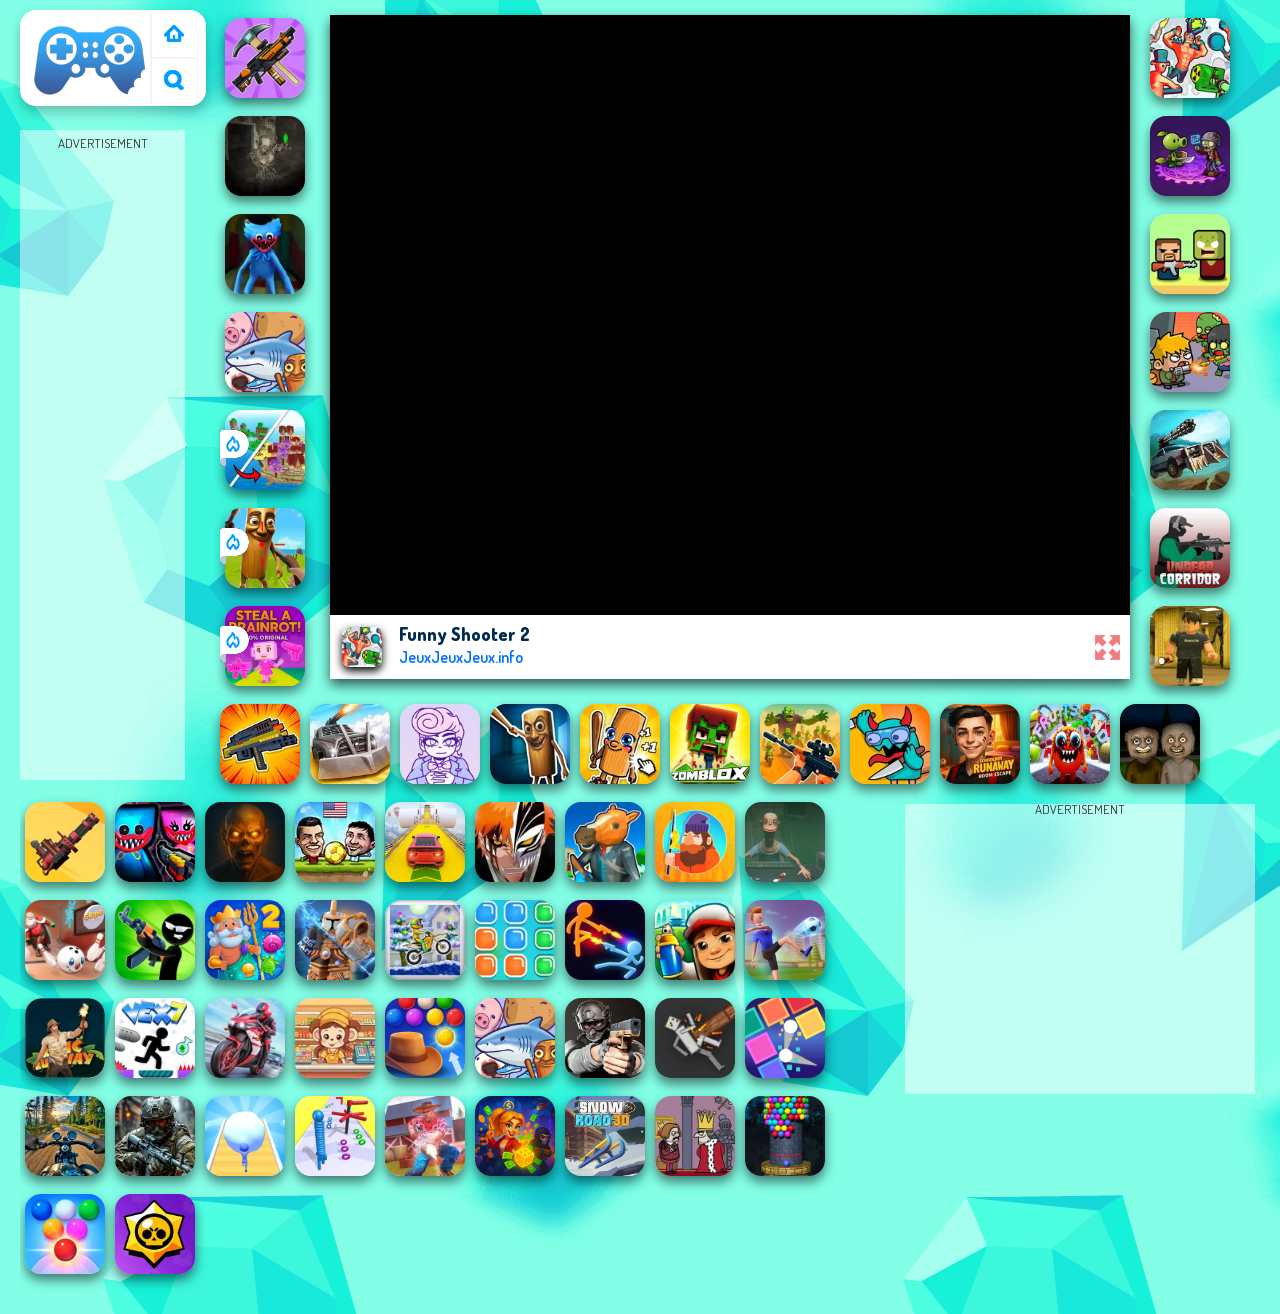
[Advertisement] (103, 456)
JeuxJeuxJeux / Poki (82, 33)
